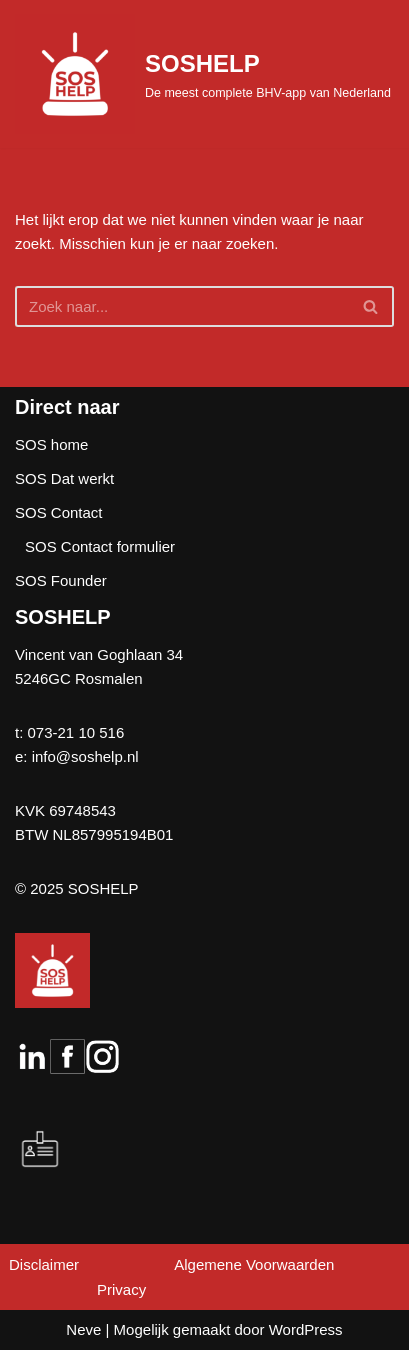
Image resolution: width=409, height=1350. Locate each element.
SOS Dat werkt (64, 478)
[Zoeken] (182, 306)
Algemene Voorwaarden (254, 1264)
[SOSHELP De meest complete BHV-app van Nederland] (203, 74)
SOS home (51, 444)
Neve (83, 1329)
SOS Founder (61, 580)
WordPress (306, 1329)
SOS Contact (59, 512)
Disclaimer (44, 1264)
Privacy (121, 1289)
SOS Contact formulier (100, 546)
